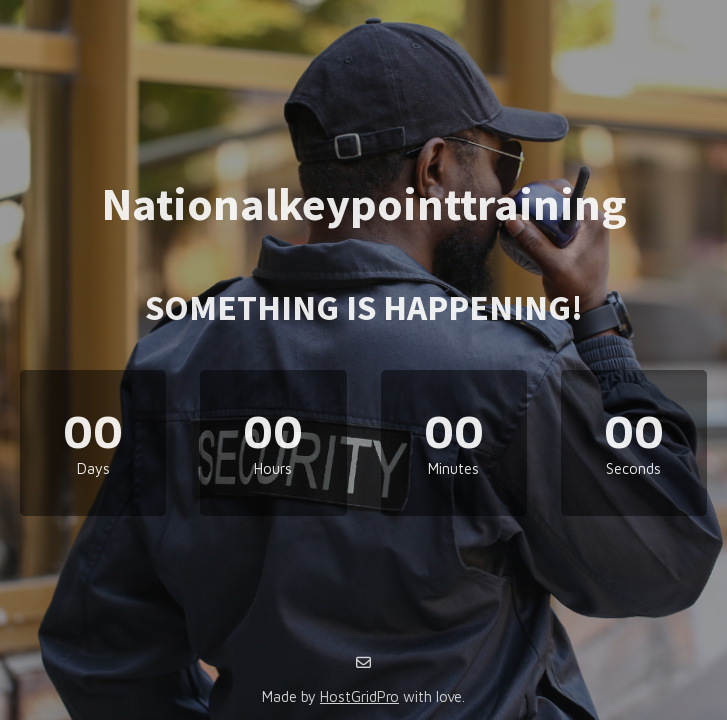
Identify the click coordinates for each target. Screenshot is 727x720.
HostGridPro (359, 696)
